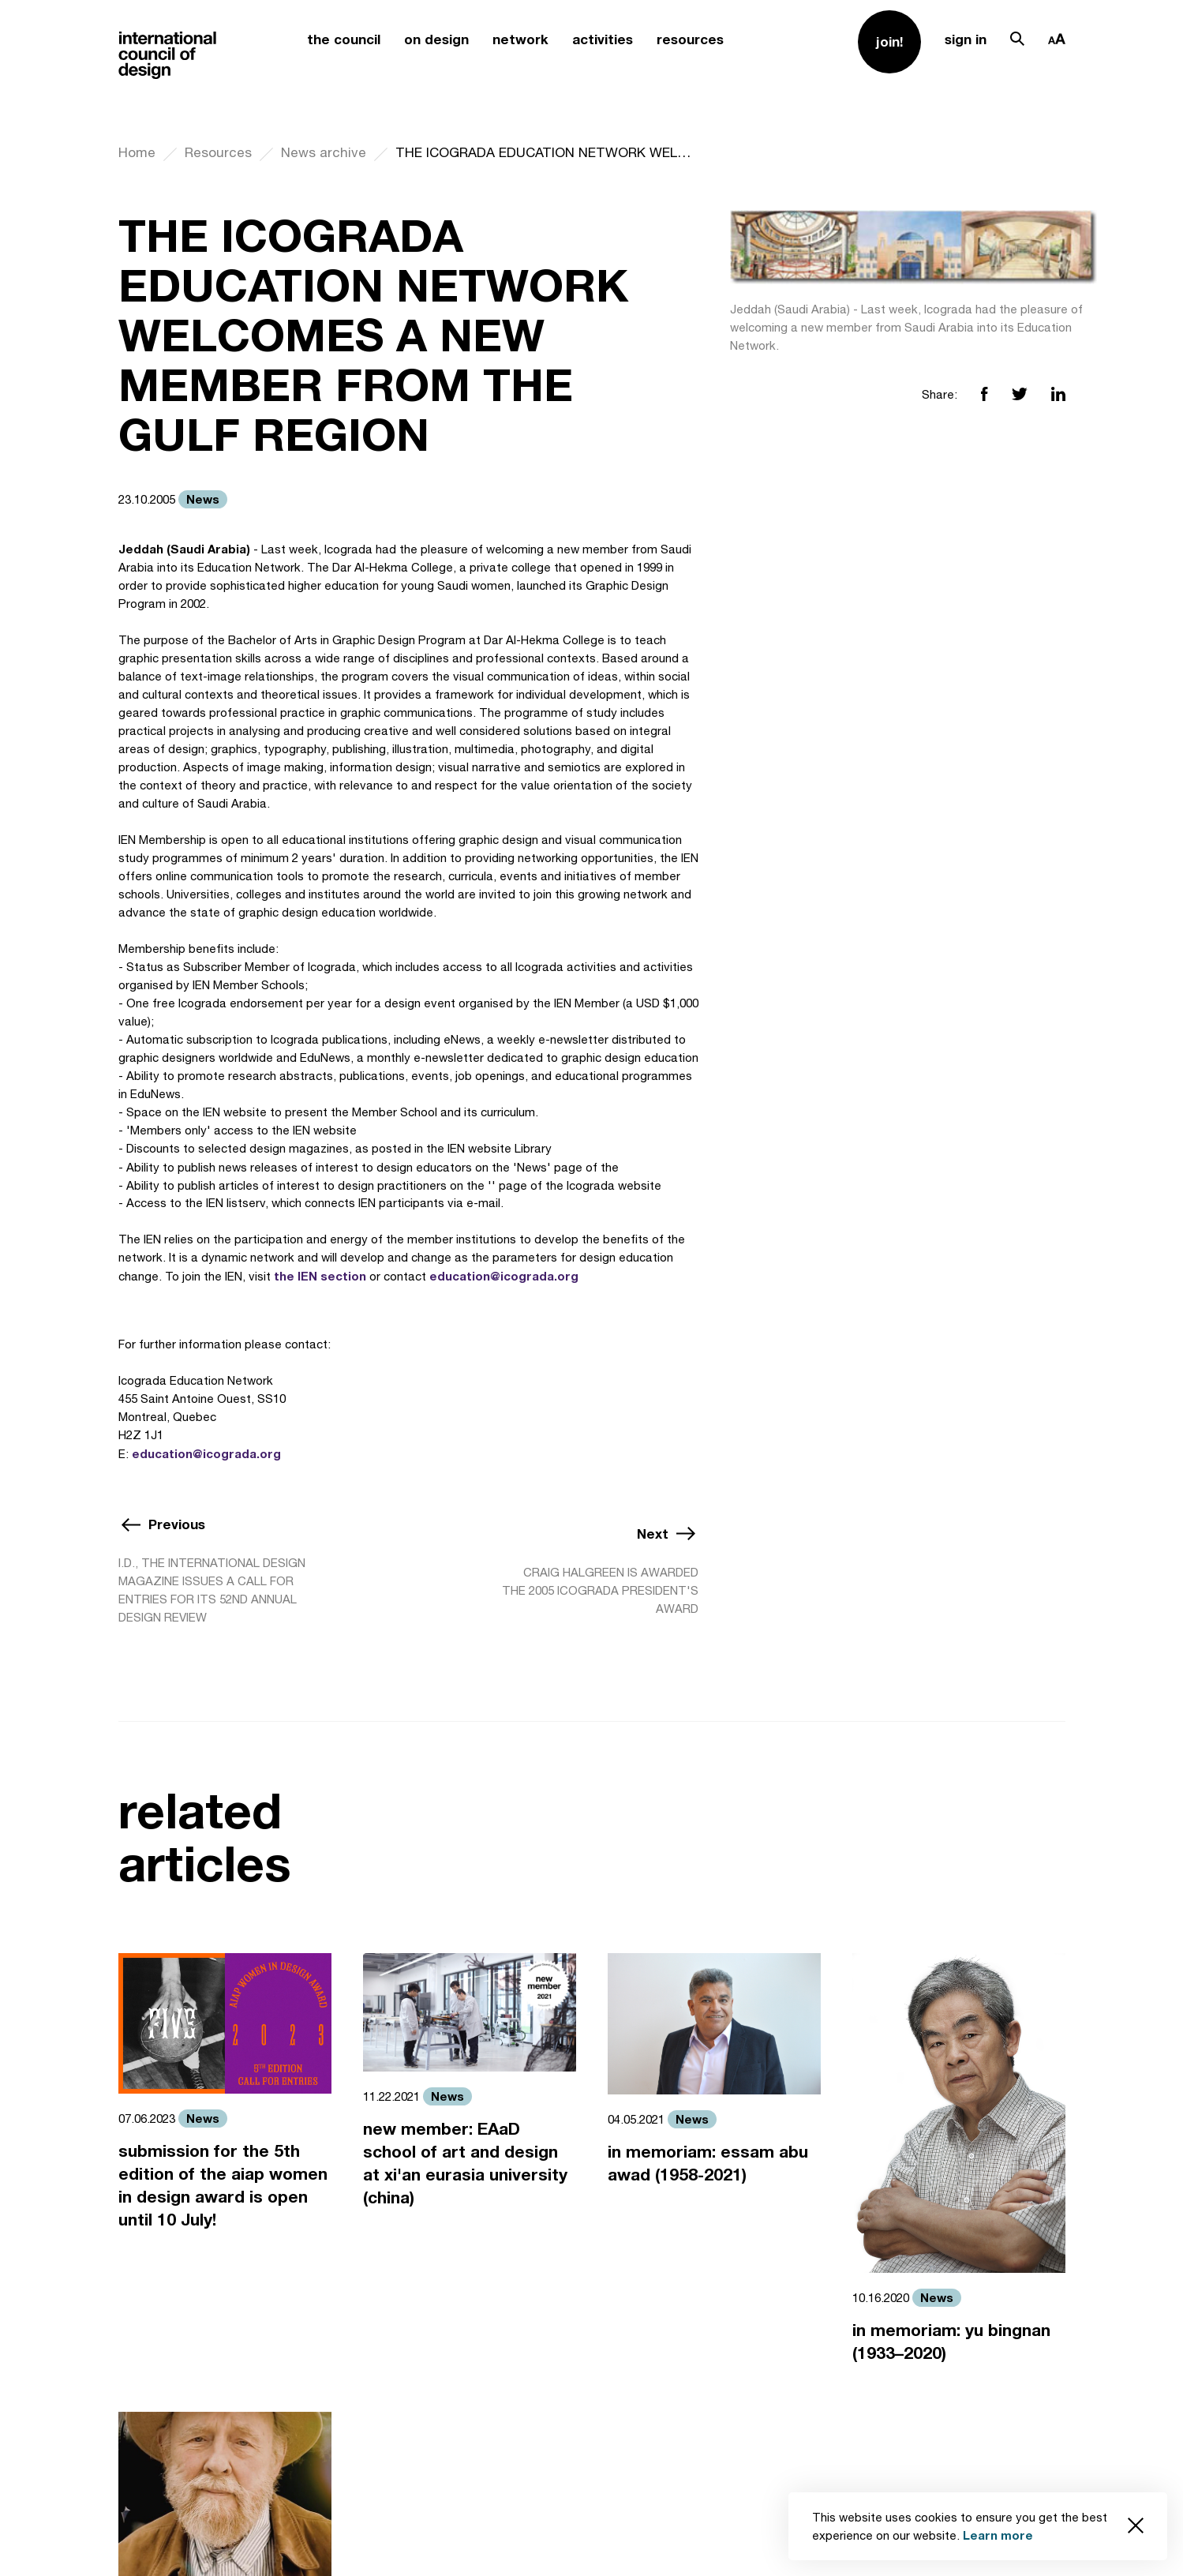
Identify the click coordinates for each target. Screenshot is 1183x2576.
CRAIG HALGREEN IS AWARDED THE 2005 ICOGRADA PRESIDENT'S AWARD (600, 1590)
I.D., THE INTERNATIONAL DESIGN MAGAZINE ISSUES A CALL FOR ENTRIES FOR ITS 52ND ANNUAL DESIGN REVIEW (211, 1590)
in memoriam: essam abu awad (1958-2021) (708, 2163)
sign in (965, 39)
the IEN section (320, 1276)
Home (136, 152)
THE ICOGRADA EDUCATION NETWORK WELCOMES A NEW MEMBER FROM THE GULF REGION (546, 152)
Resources (218, 152)
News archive (323, 152)
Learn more (998, 2535)
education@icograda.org (503, 1276)
